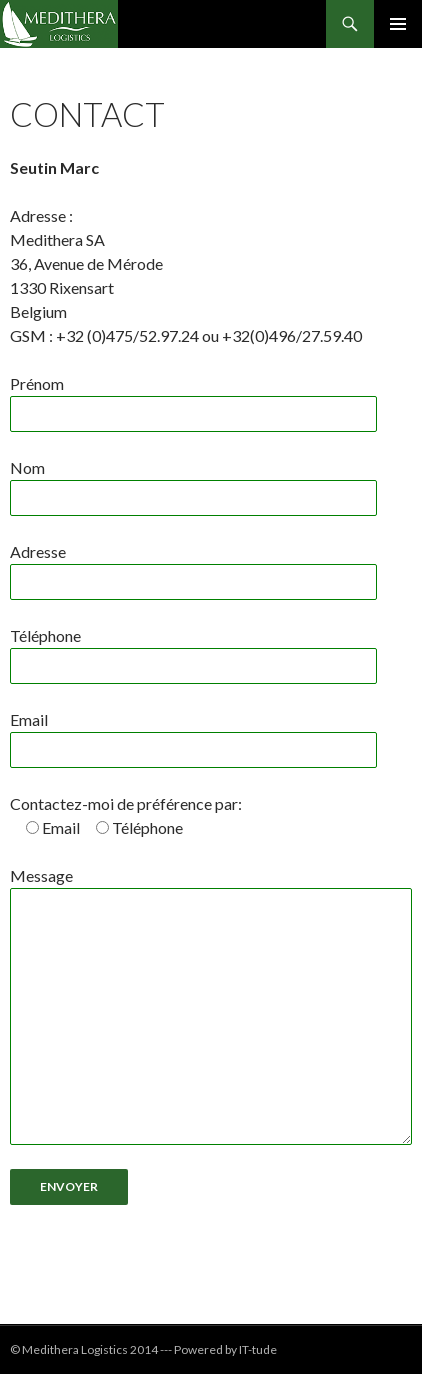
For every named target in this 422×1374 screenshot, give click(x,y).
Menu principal (398, 24)
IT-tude (258, 1349)
